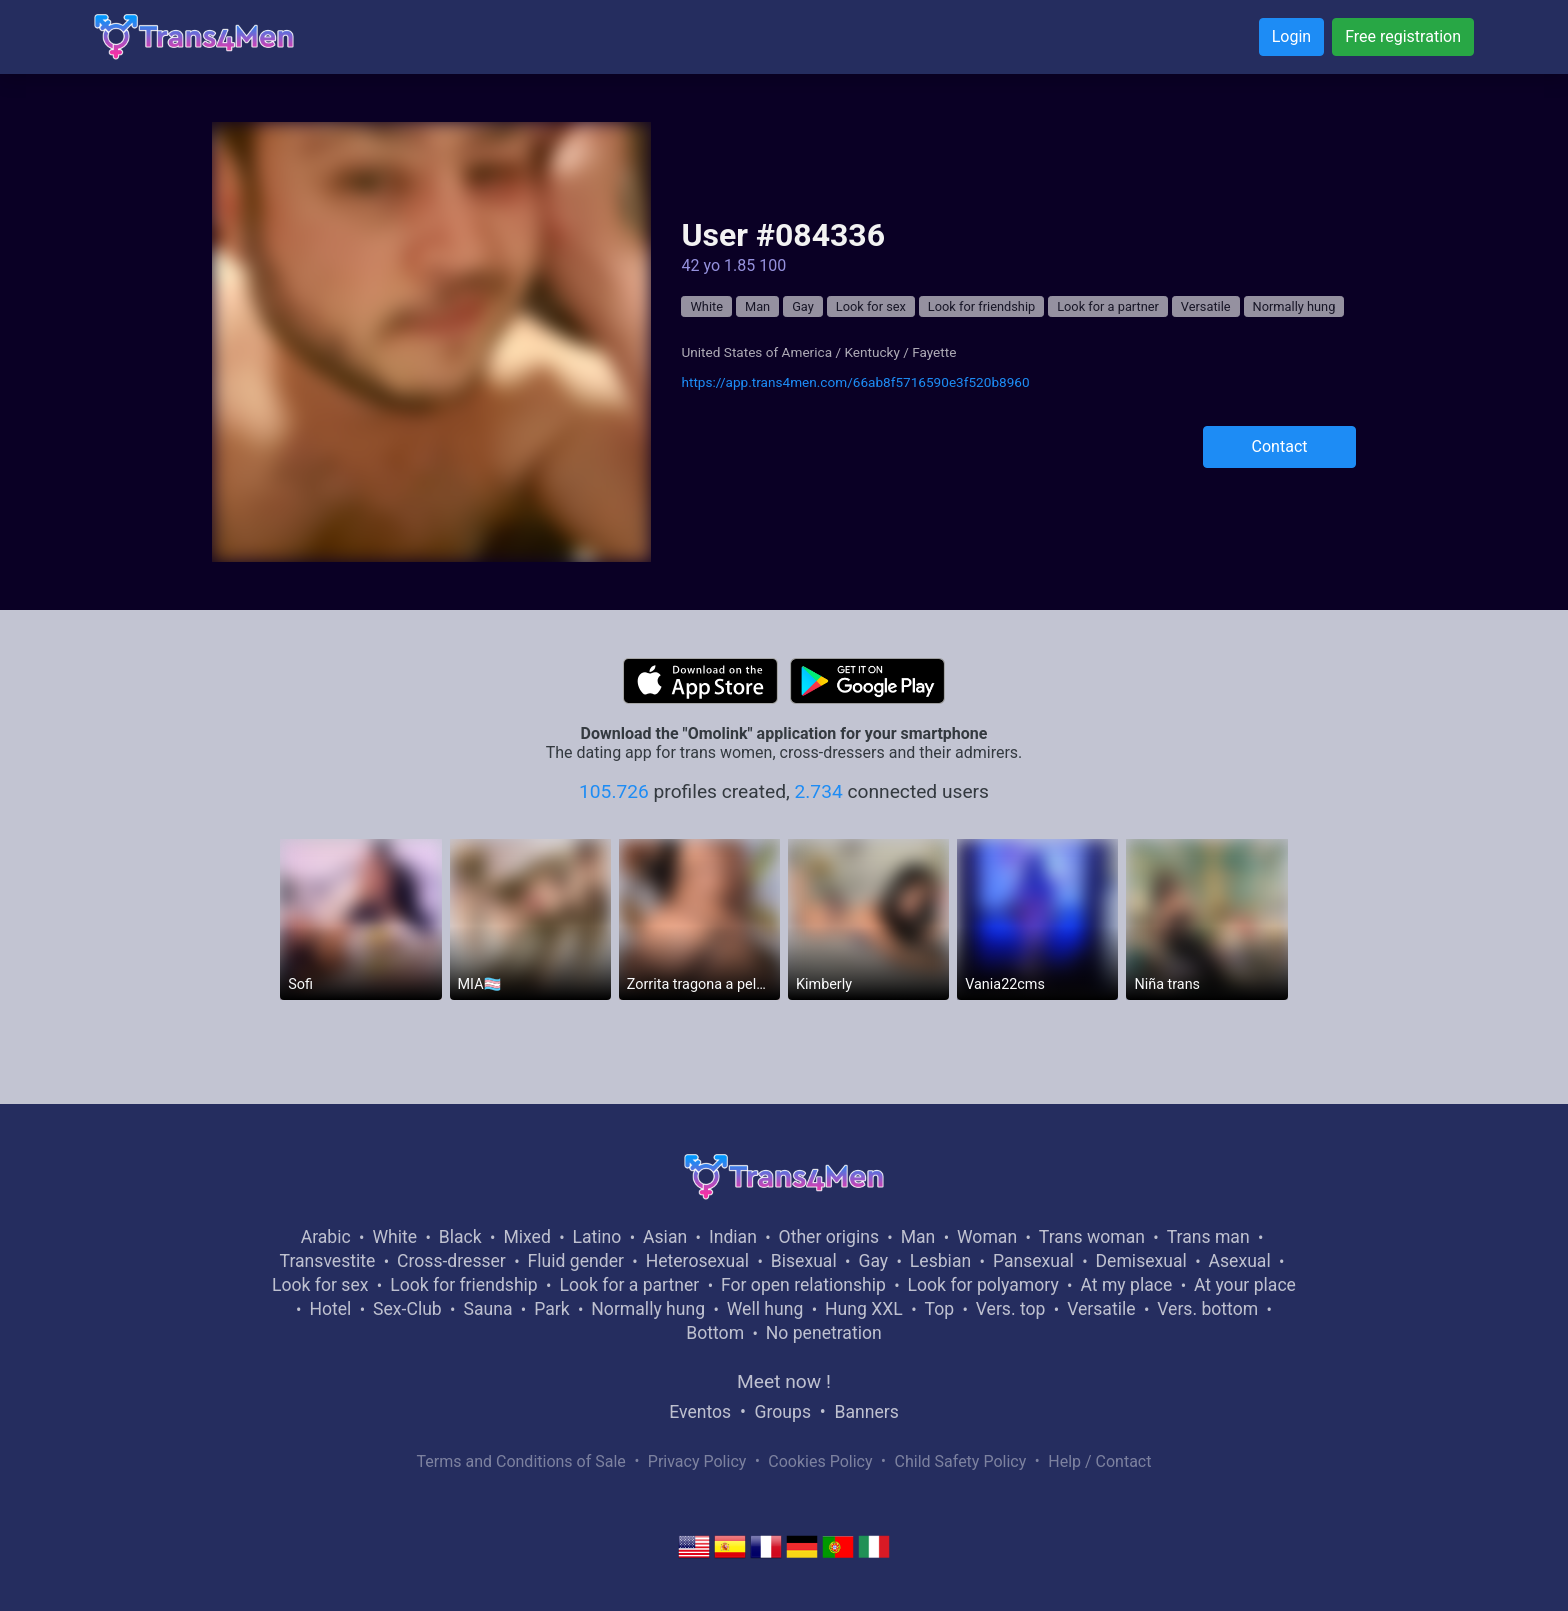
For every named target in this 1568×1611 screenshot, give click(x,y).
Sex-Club (407, 1309)
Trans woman (1092, 1237)
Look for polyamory (983, 1285)
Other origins (829, 1237)
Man (757, 306)
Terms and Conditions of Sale (521, 1461)
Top (939, 1309)
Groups (783, 1412)
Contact (1280, 446)
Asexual (1240, 1261)
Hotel (330, 1309)
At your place (1245, 1285)
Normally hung (1294, 306)
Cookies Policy (820, 1461)
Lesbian (940, 1261)
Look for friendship (981, 306)
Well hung (765, 1309)
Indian (733, 1237)
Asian (665, 1237)
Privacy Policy (697, 1461)
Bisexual (804, 1261)
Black (460, 1237)
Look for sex (871, 306)
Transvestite (328, 1261)
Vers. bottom (1207, 1309)
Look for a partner (1108, 306)
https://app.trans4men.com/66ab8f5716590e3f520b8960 (855, 382)
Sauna (487, 1309)
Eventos (700, 1412)
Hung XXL (864, 1309)
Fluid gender (576, 1261)
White (706, 306)
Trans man (1208, 1237)
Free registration (1403, 36)
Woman (987, 1237)
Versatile (1206, 306)
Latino (597, 1237)
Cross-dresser (451, 1261)
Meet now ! (784, 1381)
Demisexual (1141, 1261)
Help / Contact (1099, 1461)
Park (551, 1309)
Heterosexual (697, 1261)
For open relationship (803, 1285)
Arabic (326, 1237)
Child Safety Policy (961, 1461)
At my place (1126, 1285)
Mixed (526, 1237)
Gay (803, 306)
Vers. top (1011, 1309)
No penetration (824, 1333)
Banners (866, 1412)
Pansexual (1033, 1261)
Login (1291, 36)
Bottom (715, 1333)
